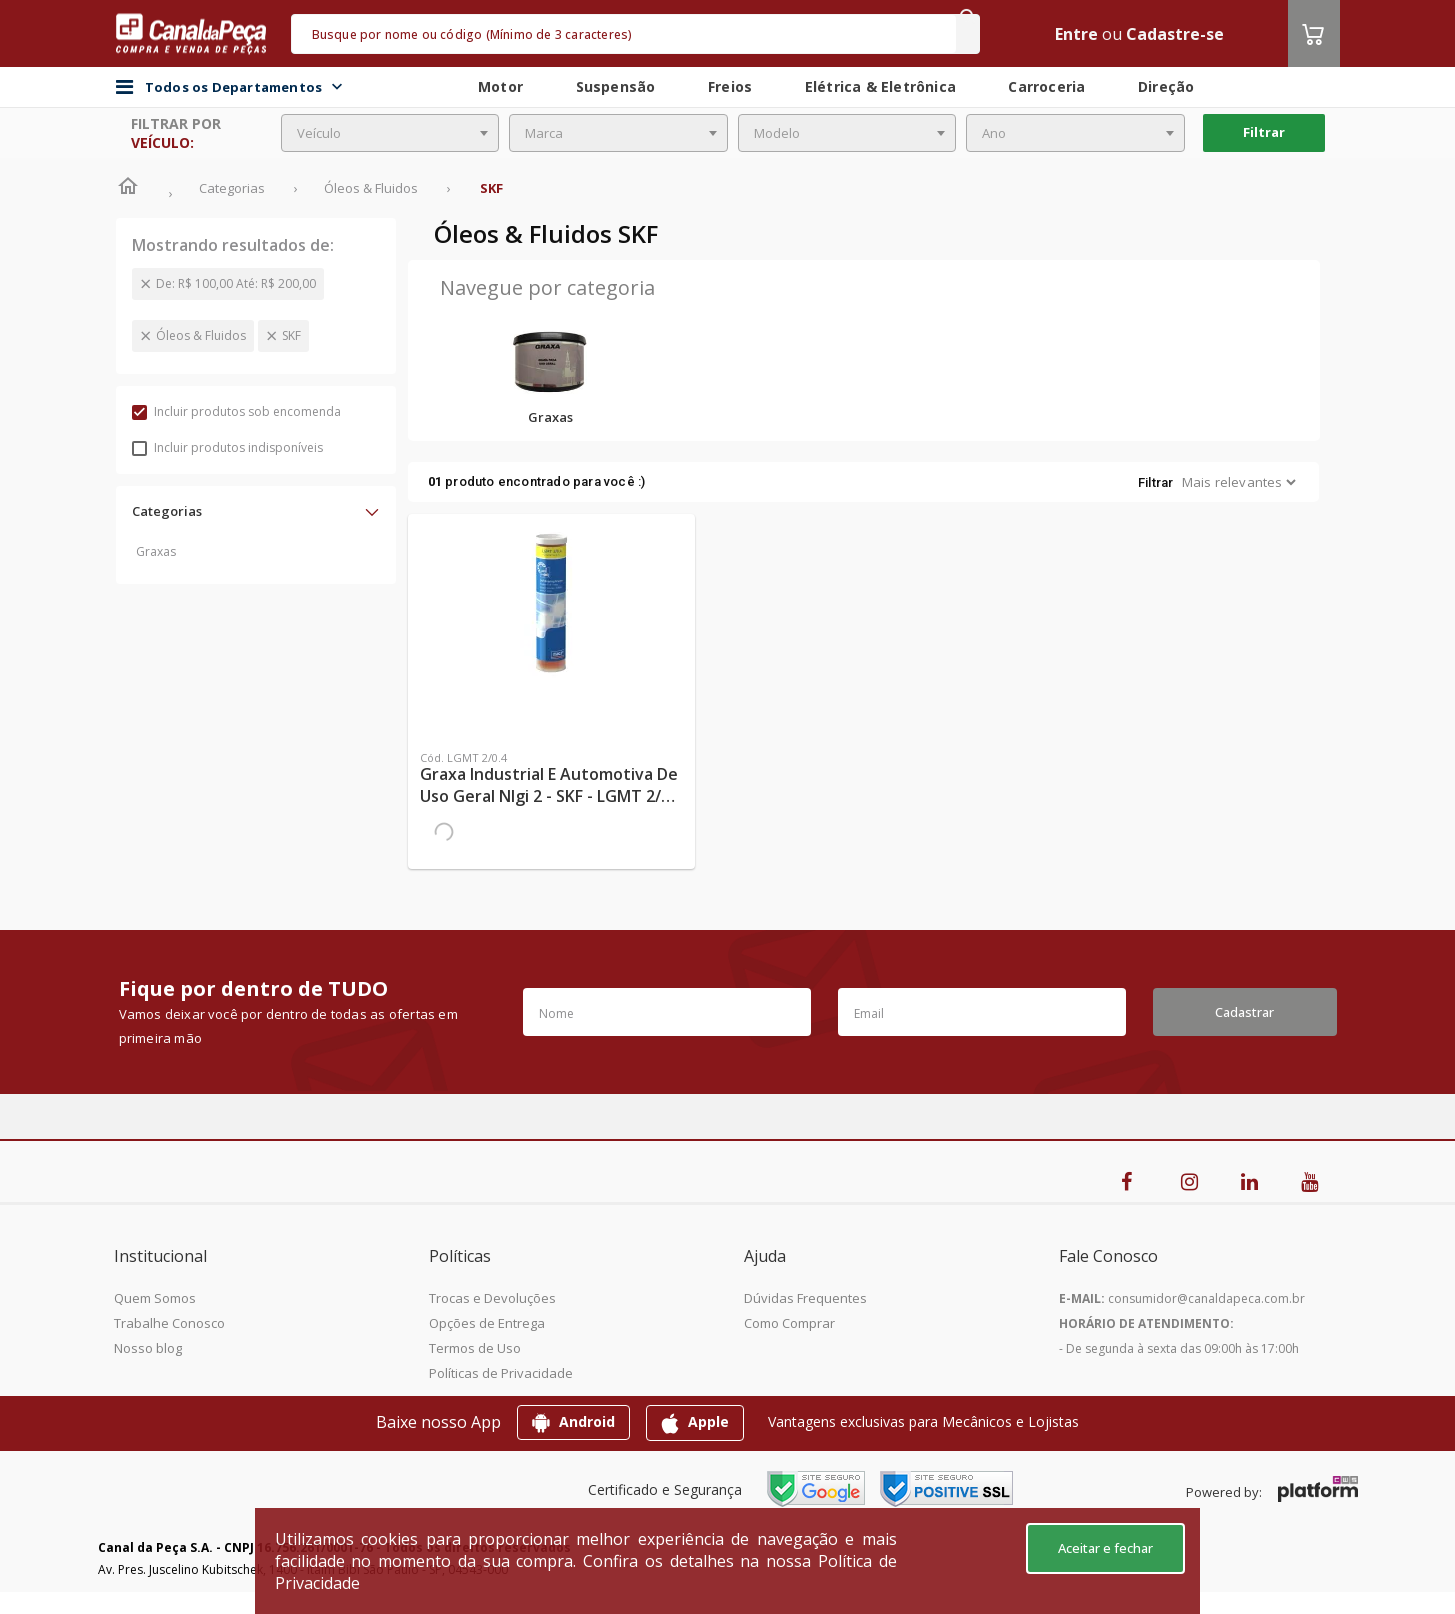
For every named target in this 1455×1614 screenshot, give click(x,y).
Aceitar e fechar (1105, 1548)
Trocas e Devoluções (492, 1298)
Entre (1076, 34)
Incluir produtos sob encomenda (236, 411)
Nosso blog (148, 1348)
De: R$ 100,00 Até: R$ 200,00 (236, 283)
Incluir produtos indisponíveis (227, 447)
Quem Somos (155, 1298)
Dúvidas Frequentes (805, 1298)
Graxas (156, 551)
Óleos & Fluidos (201, 335)
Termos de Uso (475, 1348)
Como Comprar (789, 1323)
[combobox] (390, 133)
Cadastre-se (1175, 34)
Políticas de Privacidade (501, 1373)
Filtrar (1264, 132)
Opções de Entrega (487, 1323)
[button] (256, 511)
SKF (291, 335)
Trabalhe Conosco (169, 1323)
